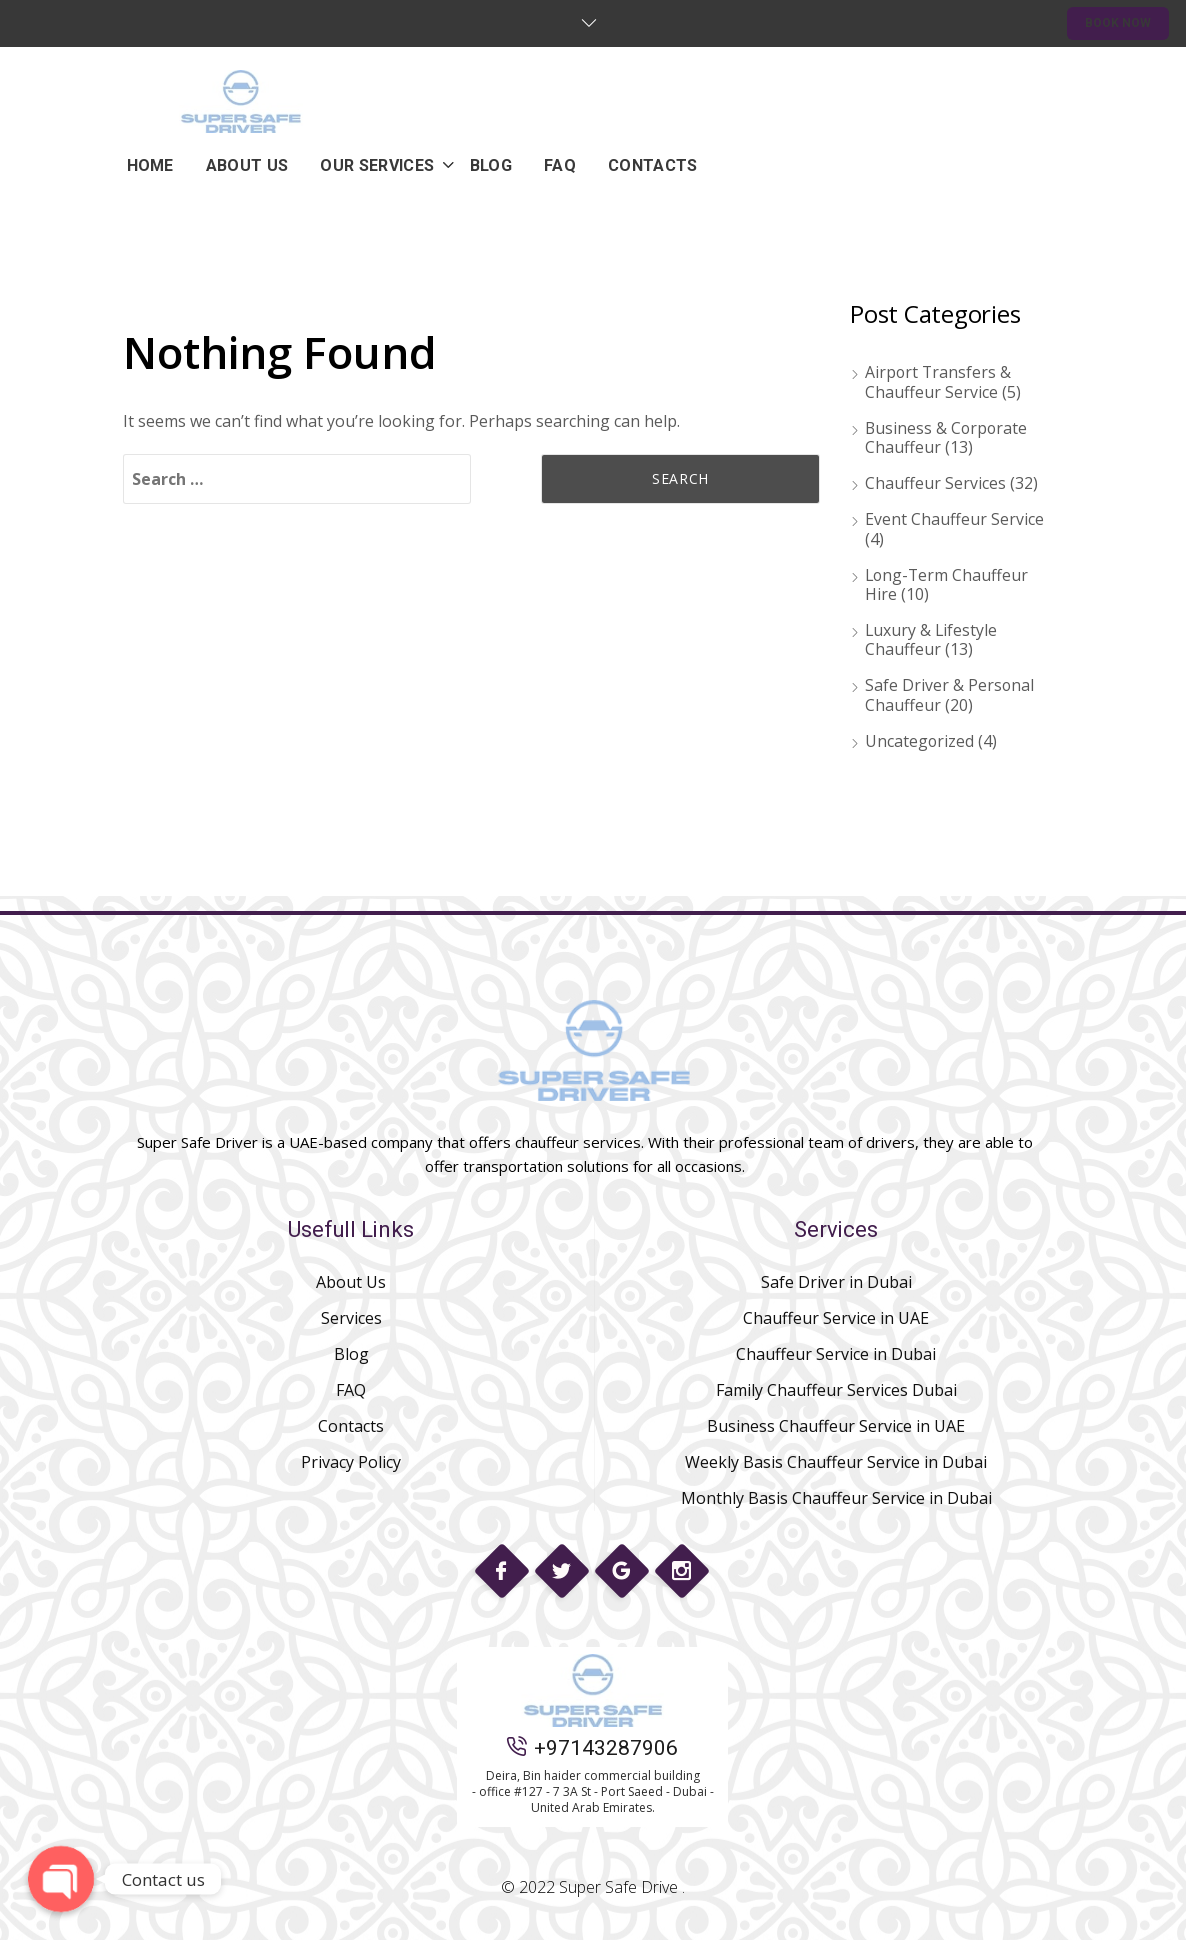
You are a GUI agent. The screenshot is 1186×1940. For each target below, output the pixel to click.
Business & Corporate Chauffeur (947, 437)
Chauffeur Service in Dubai (836, 1354)
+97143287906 (592, 1748)
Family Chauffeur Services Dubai (836, 1390)
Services (351, 1318)
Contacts (351, 1426)
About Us (351, 1282)
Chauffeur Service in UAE (836, 1318)
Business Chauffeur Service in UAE (836, 1426)
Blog (351, 1354)
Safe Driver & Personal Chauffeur (950, 694)
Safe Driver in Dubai (836, 1282)
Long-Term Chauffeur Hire (948, 584)
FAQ (351, 1390)
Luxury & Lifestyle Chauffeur (932, 639)
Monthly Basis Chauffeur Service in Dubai (836, 1498)
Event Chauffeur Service (954, 519)
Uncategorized (920, 741)
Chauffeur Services (935, 483)
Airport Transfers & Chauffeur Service (939, 381)
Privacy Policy (351, 1462)
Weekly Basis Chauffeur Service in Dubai (836, 1462)
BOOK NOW (1118, 23)
